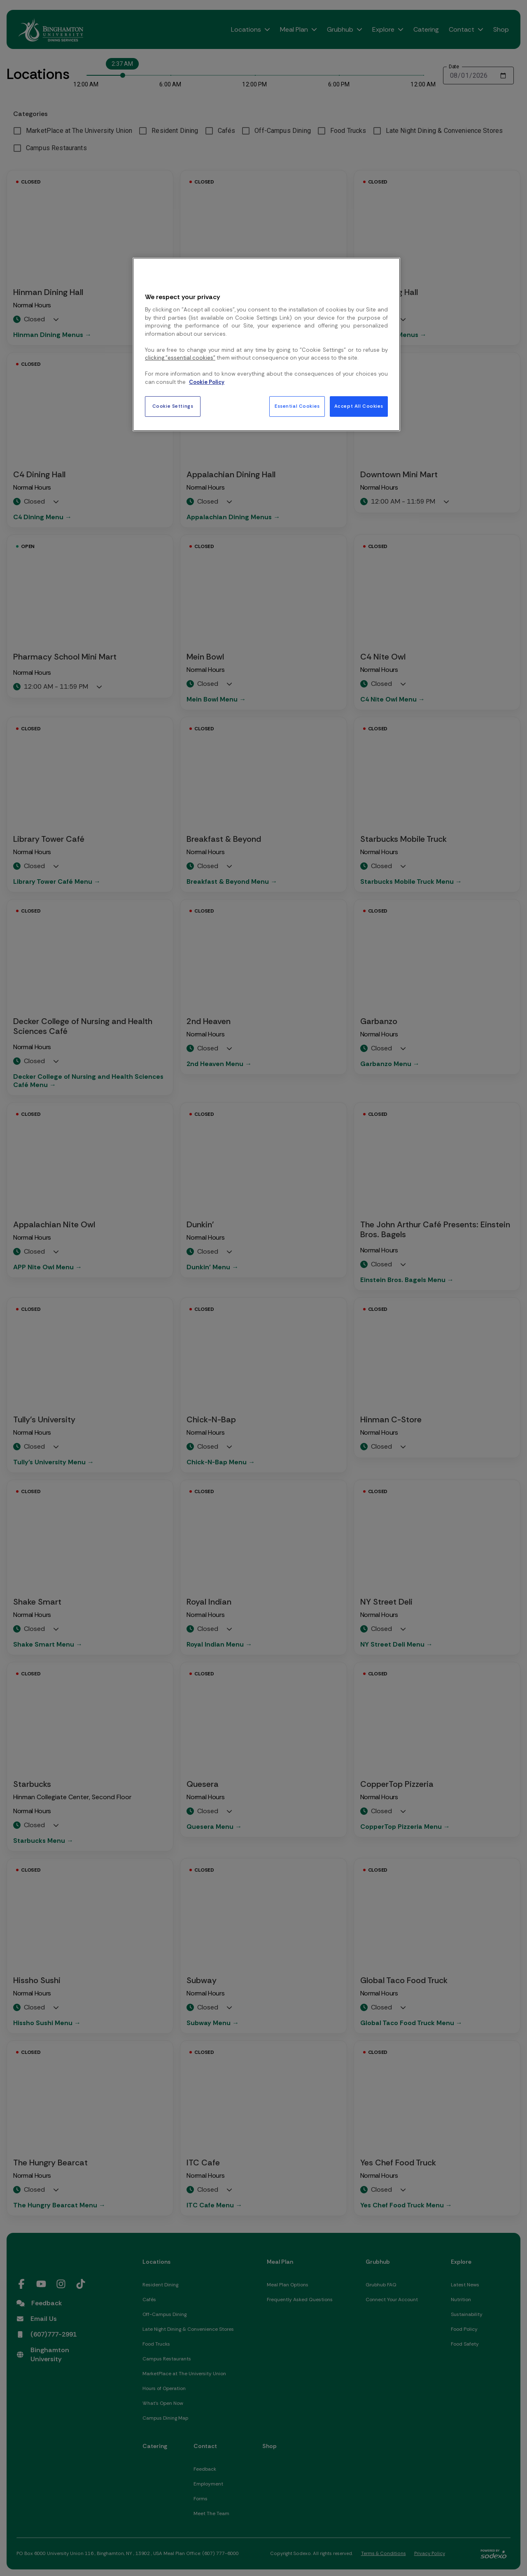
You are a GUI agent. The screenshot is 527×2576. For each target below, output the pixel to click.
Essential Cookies (297, 406)
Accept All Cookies (358, 406)
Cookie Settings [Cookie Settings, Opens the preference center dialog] (173, 406)
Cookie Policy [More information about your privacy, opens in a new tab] (206, 382)
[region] (266, 344)
